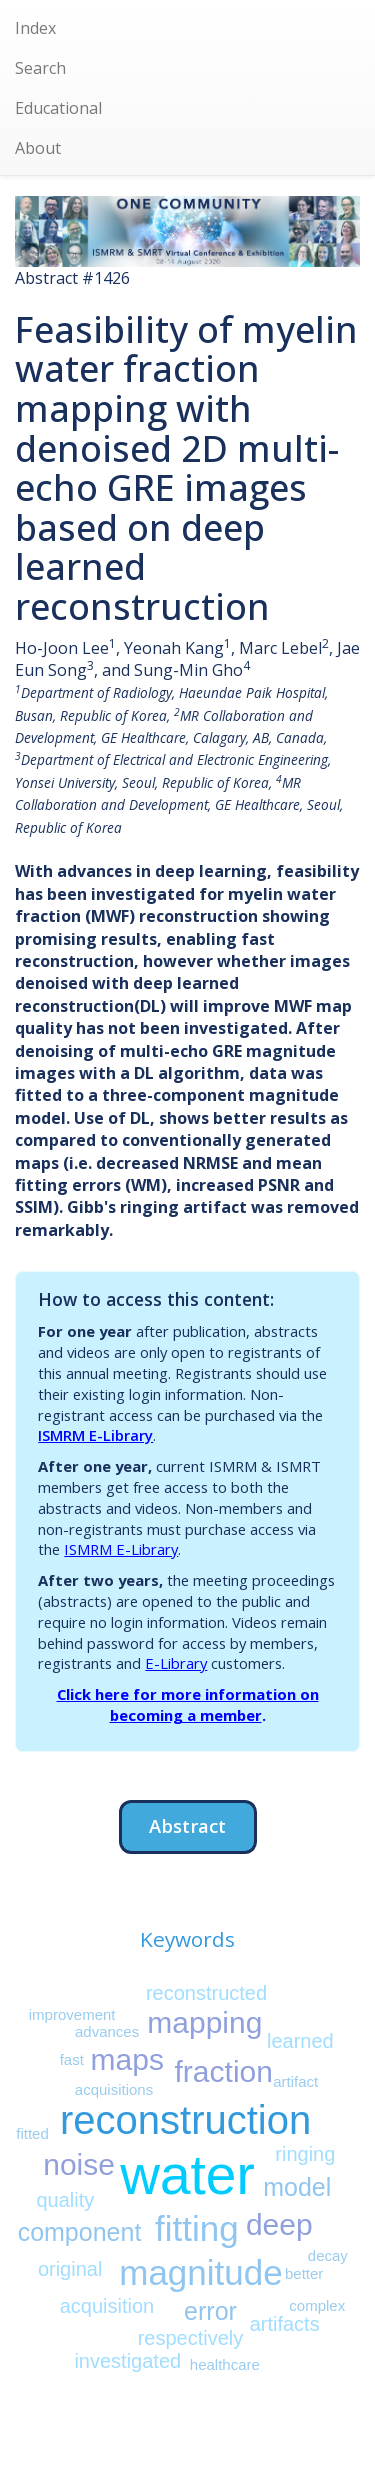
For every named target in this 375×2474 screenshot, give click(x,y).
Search (40, 68)
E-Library (176, 1663)
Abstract (187, 1825)
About (38, 148)
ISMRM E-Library (95, 1435)
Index (35, 28)
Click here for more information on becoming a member (188, 1704)
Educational (58, 108)
